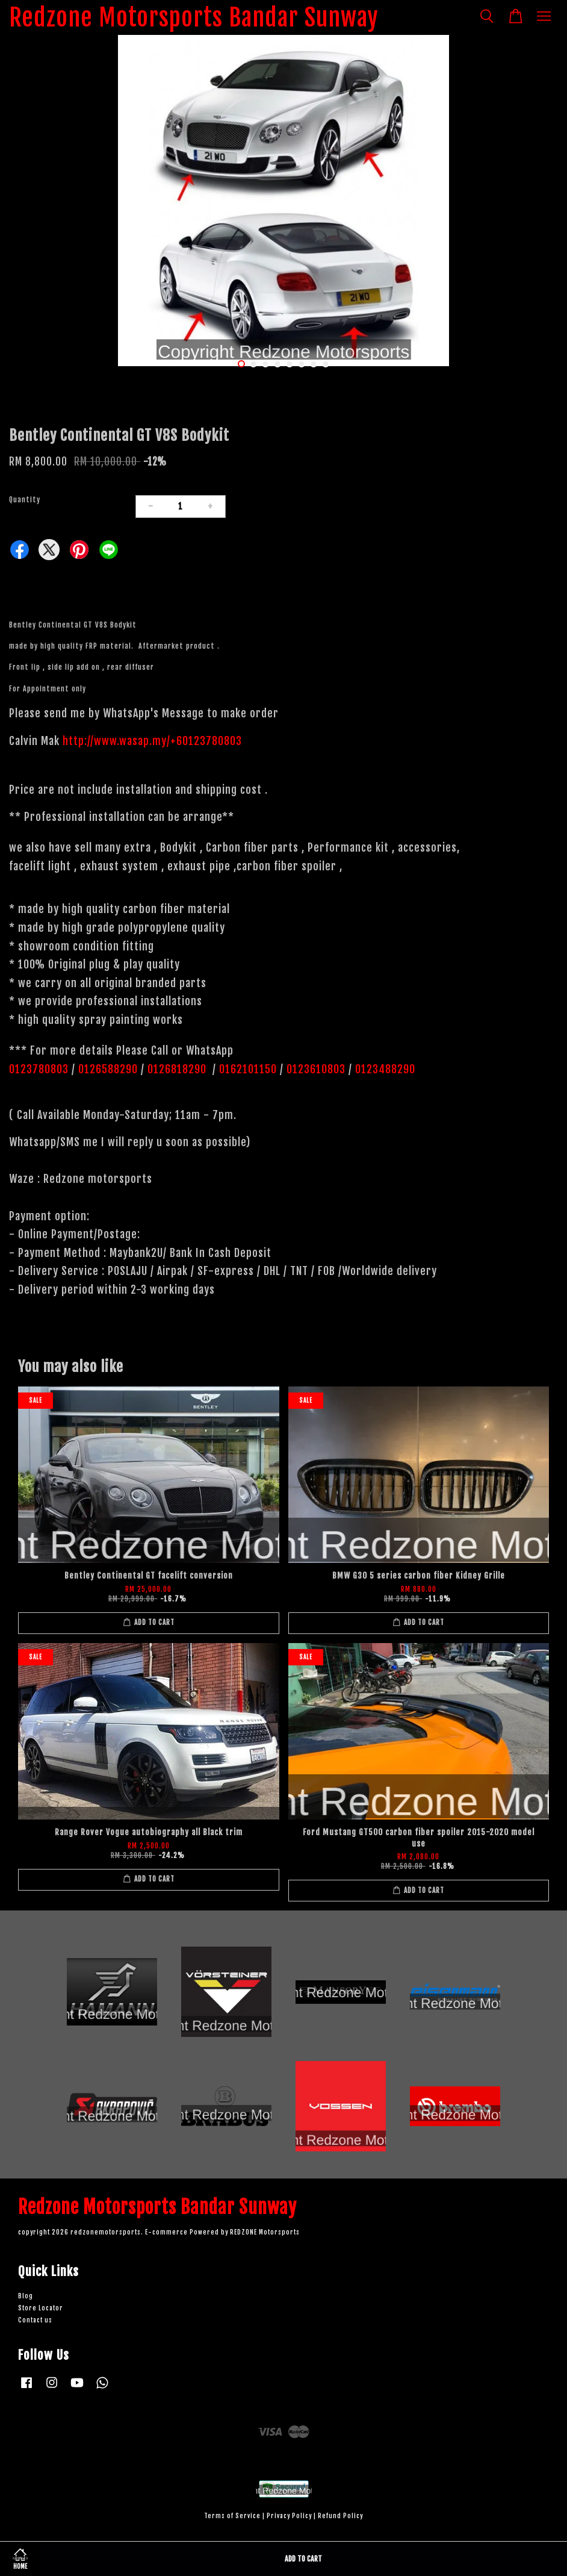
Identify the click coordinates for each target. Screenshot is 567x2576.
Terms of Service (232, 2516)
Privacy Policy (289, 2516)
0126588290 (108, 1069)
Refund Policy (340, 2516)
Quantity (24, 499)
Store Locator (40, 2308)
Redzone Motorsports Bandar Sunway (194, 17)
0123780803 (40, 1069)
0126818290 (178, 1069)
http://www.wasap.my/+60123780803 (152, 740)
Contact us (35, 2320)
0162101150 (246, 1069)
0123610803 (316, 1069)
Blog (25, 2296)
